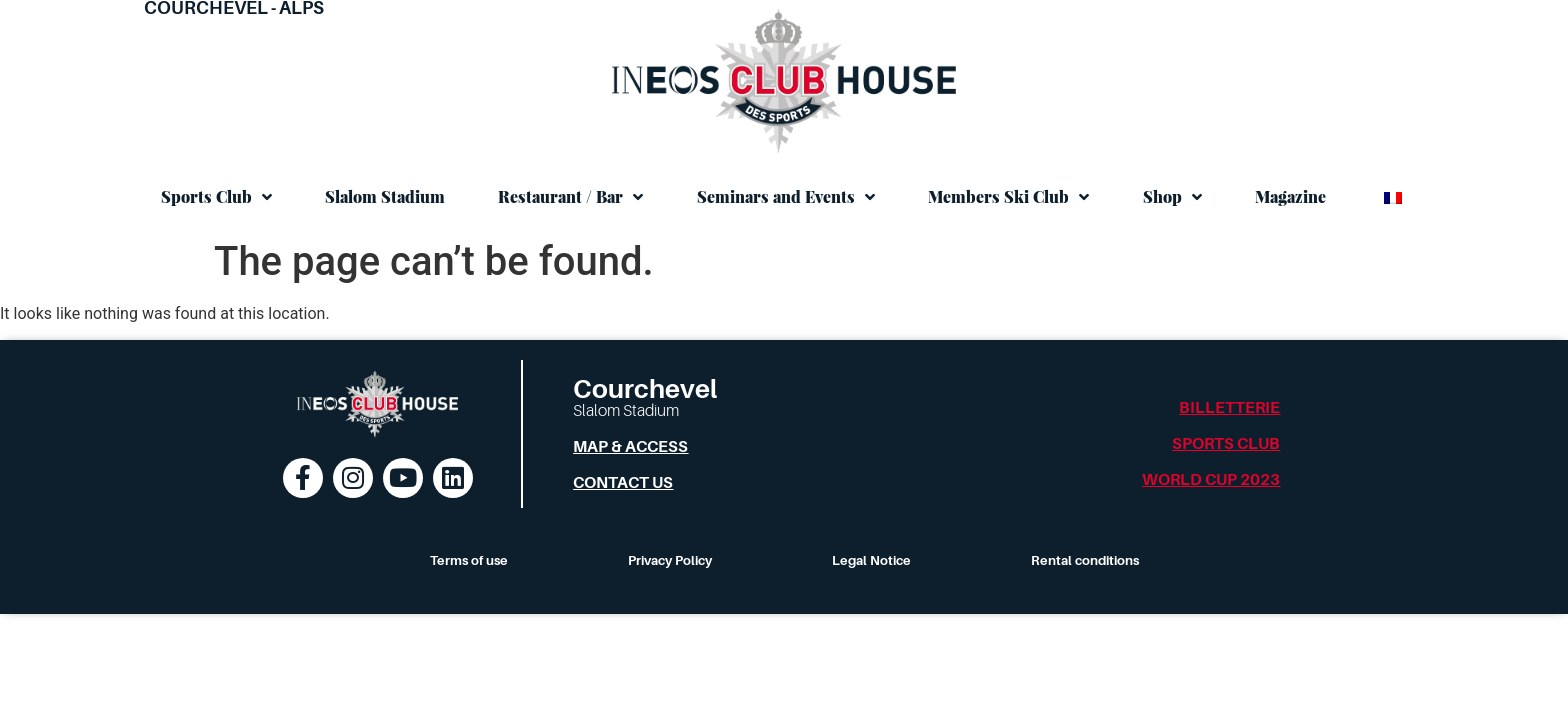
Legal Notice (871, 560)
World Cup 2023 (1211, 480)
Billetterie (1229, 408)
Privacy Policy (670, 560)
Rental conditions (1085, 560)
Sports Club (216, 197)
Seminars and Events (786, 197)
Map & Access (630, 447)
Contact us (623, 483)
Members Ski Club (1008, 197)
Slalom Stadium (385, 196)
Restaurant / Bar (570, 197)
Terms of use (469, 560)
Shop (1172, 197)
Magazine (1290, 196)
